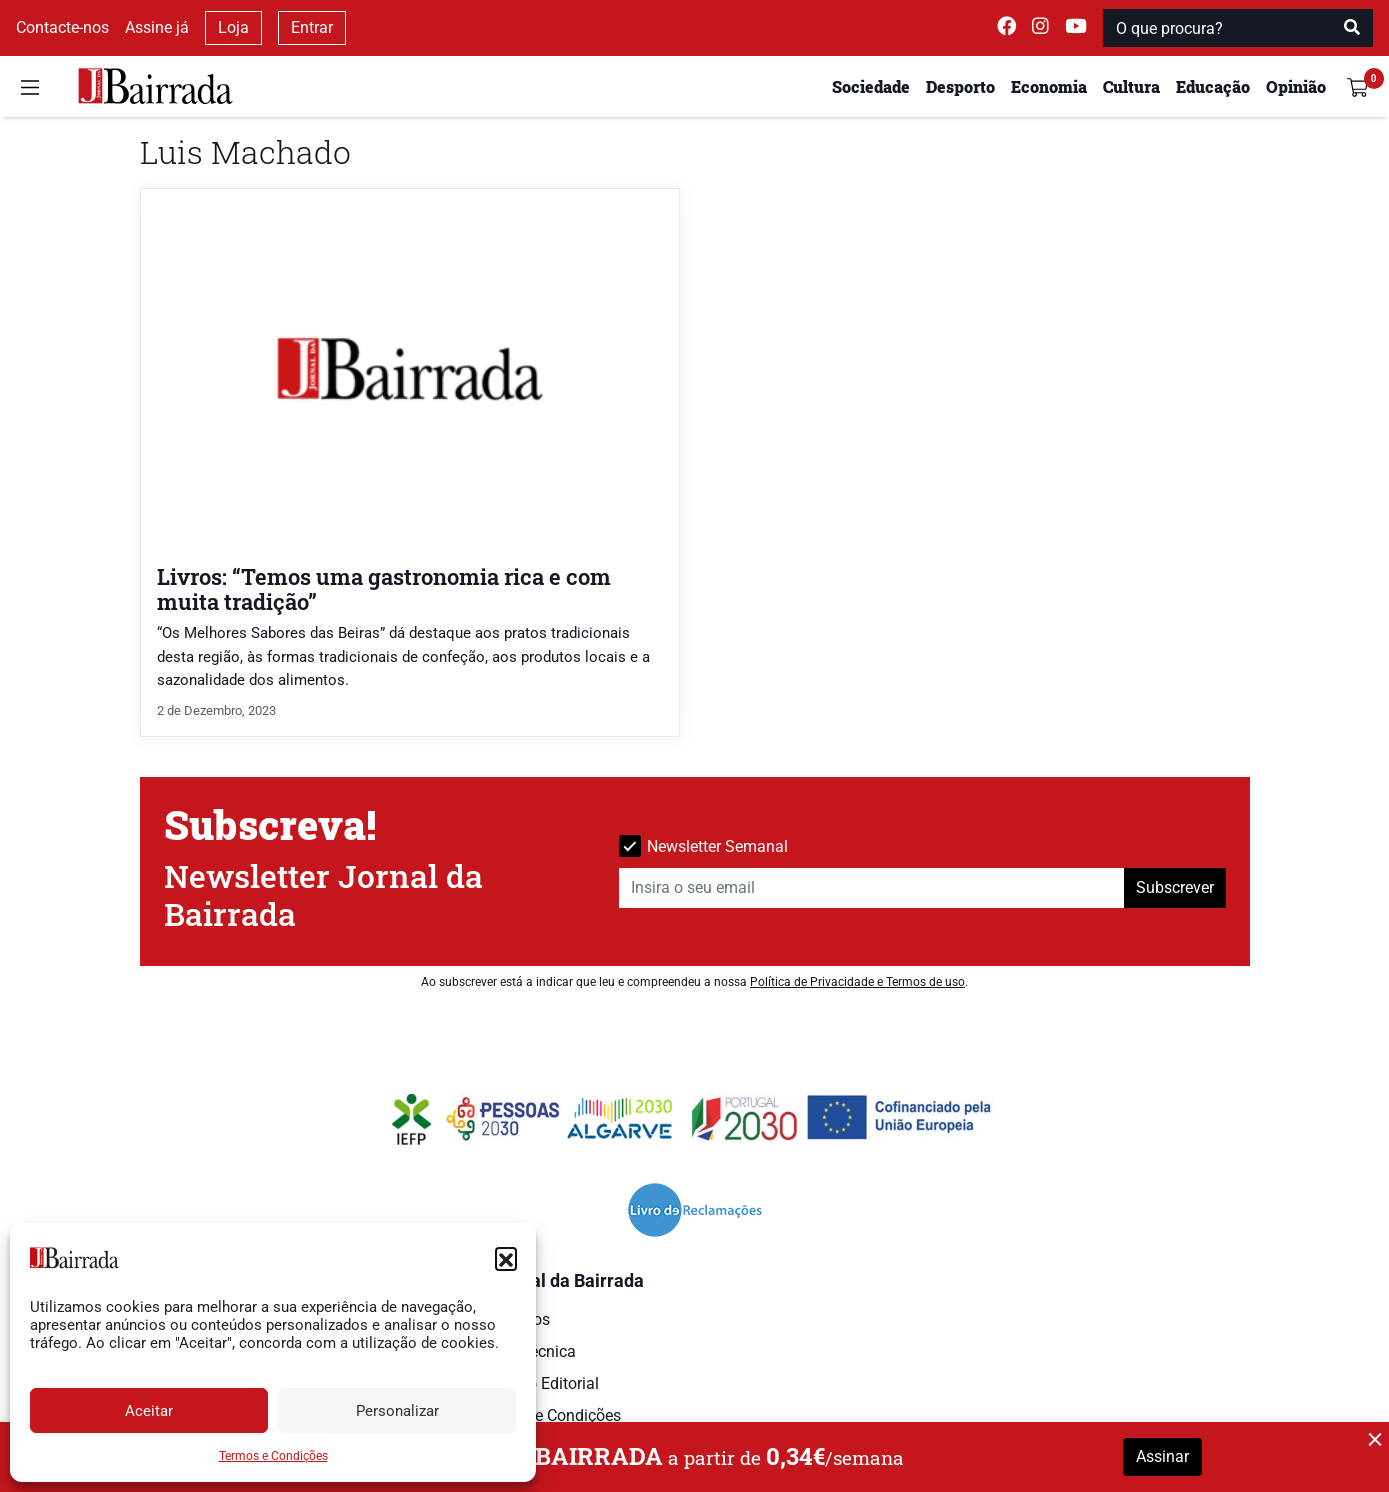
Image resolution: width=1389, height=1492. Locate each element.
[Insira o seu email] (872, 888)
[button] (506, 1258)
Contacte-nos (62, 27)
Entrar (312, 27)
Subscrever (1175, 887)
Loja (233, 27)
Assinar (1162, 1456)
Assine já (157, 27)
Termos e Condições (273, 1456)
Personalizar (397, 1411)
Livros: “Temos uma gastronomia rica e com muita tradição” (384, 589)
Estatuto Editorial (538, 1383)
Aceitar (149, 1411)
